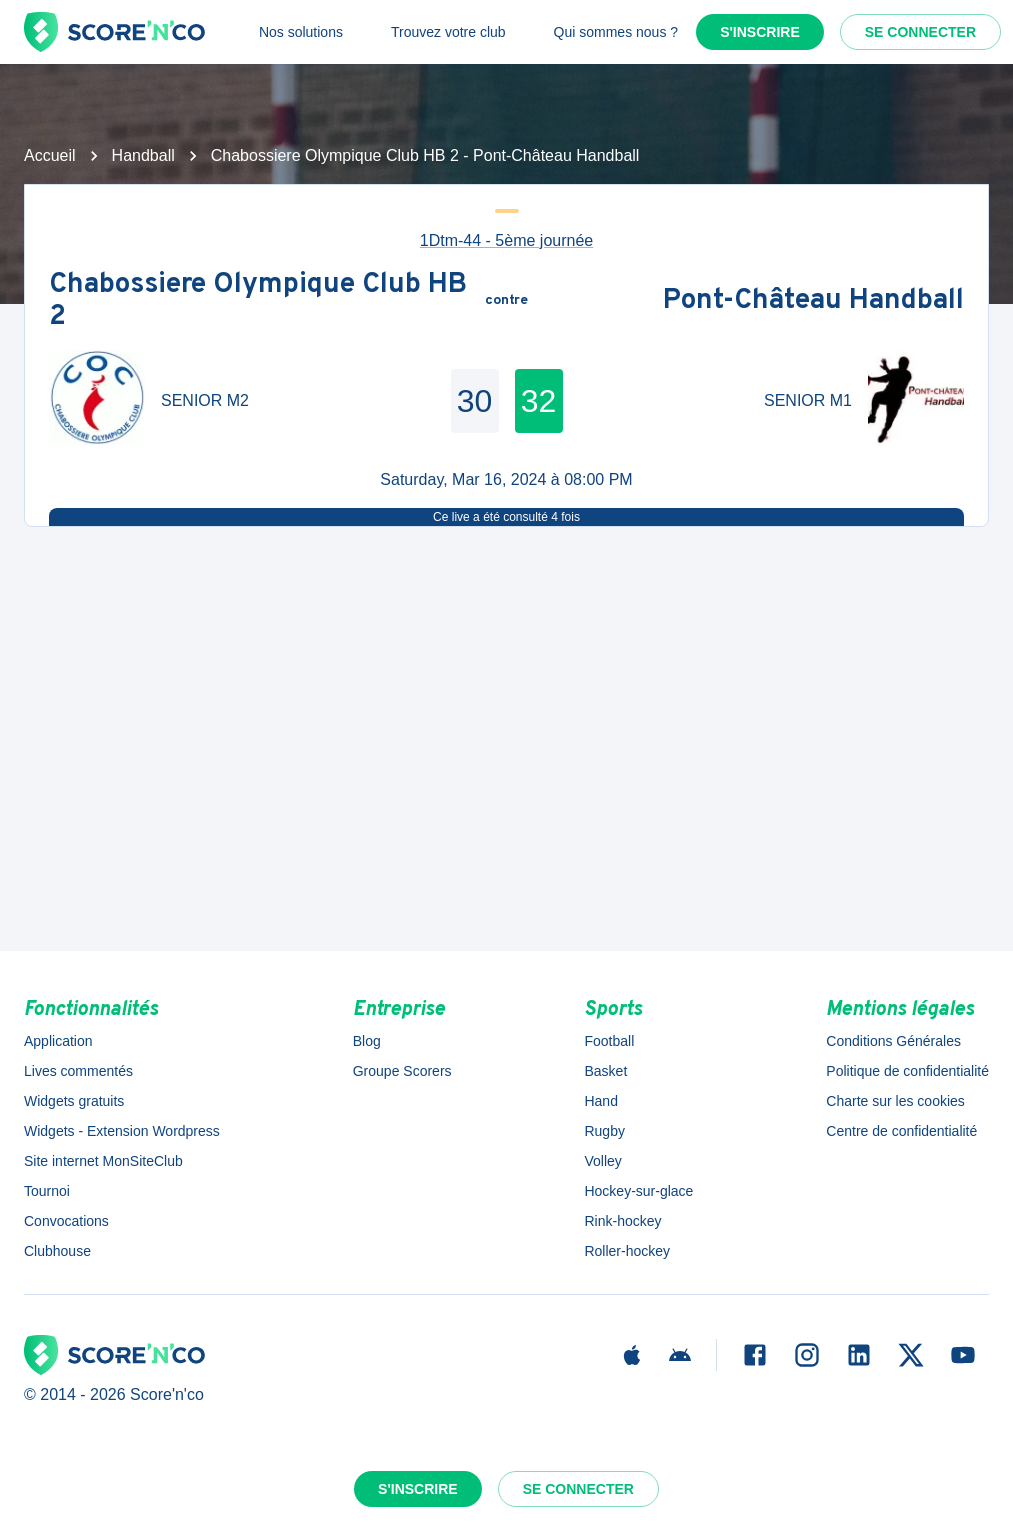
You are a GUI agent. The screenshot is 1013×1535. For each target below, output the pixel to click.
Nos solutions (301, 32)
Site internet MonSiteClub (103, 1161)
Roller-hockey (627, 1251)
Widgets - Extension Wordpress (122, 1131)
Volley (602, 1161)
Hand (600, 1101)
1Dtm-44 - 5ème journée (506, 240)
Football (609, 1041)
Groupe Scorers (402, 1071)
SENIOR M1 (808, 400)
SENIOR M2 (205, 400)
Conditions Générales (893, 1041)
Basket (605, 1071)
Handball (143, 155)
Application (58, 1041)
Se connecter (920, 32)
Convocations (66, 1221)
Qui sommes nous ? (616, 32)
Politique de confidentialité (907, 1071)
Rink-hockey (622, 1221)
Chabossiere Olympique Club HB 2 (258, 301)
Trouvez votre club (448, 32)
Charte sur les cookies (895, 1101)
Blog (367, 1041)
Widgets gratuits (74, 1101)
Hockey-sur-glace (638, 1191)
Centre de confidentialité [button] (901, 1131)
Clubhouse (57, 1251)
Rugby (604, 1131)
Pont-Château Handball (813, 301)
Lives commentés (78, 1071)
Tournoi (47, 1191)
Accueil (50, 155)
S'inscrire (760, 32)
